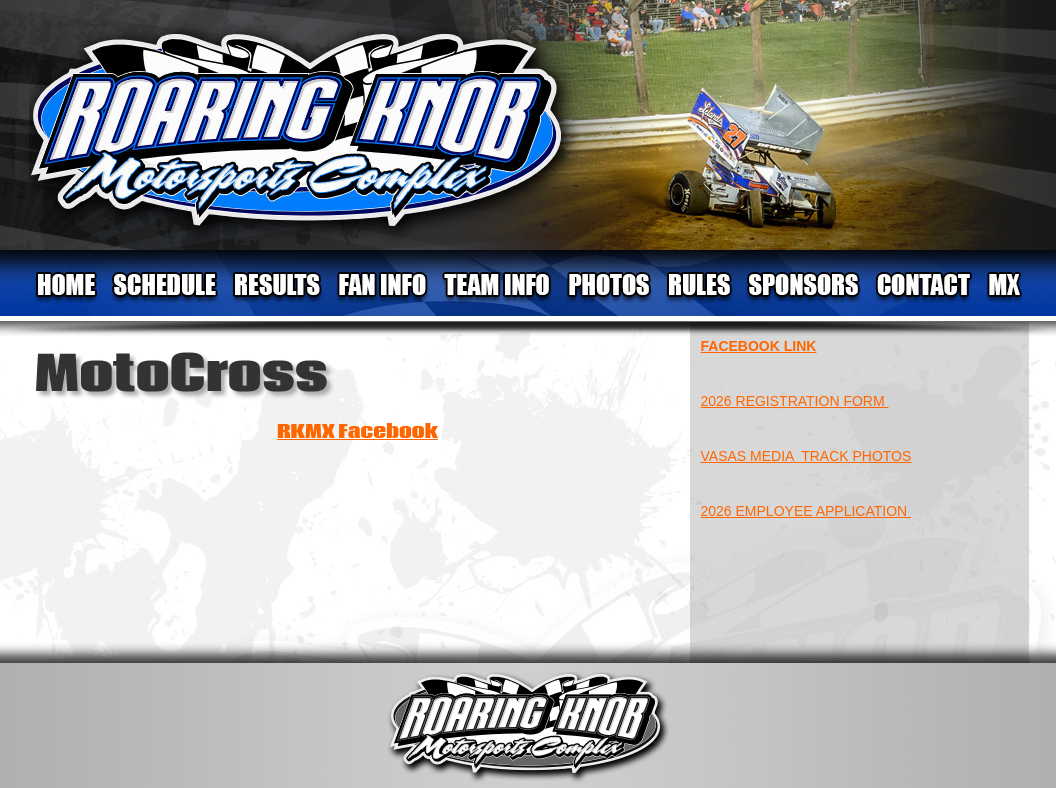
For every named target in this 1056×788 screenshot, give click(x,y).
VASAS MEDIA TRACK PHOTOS (806, 456)
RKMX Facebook (357, 432)
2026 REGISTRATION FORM (795, 401)
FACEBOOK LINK (759, 346)
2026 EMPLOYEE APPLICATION (806, 511)
